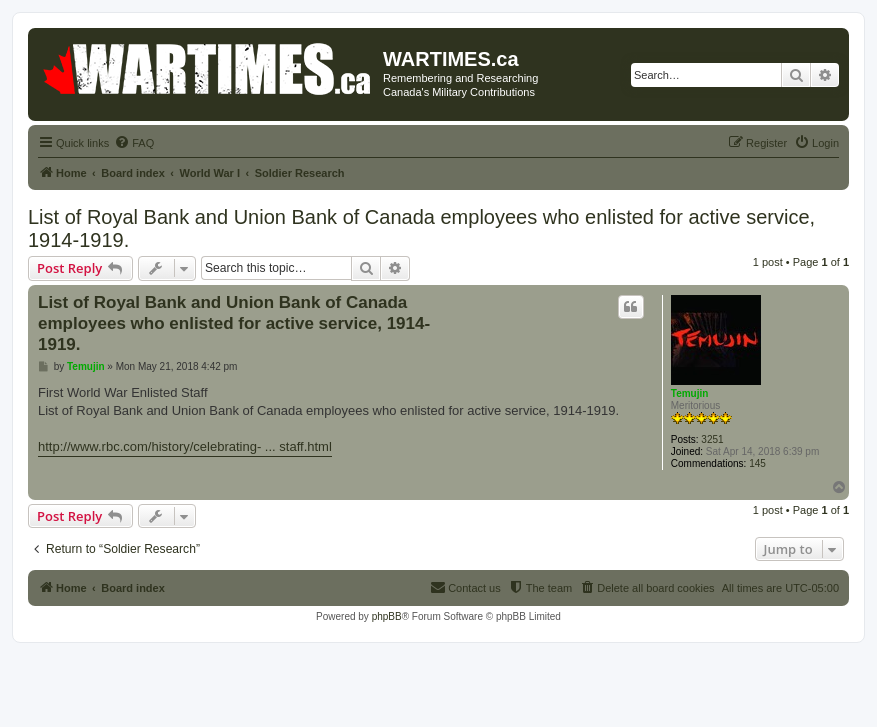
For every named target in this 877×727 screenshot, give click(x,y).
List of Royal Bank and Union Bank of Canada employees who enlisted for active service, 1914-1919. (421, 228)
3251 (712, 439)
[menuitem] (134, 143)
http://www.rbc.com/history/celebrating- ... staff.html (185, 446)
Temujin (690, 393)
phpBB (387, 616)
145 (757, 463)
